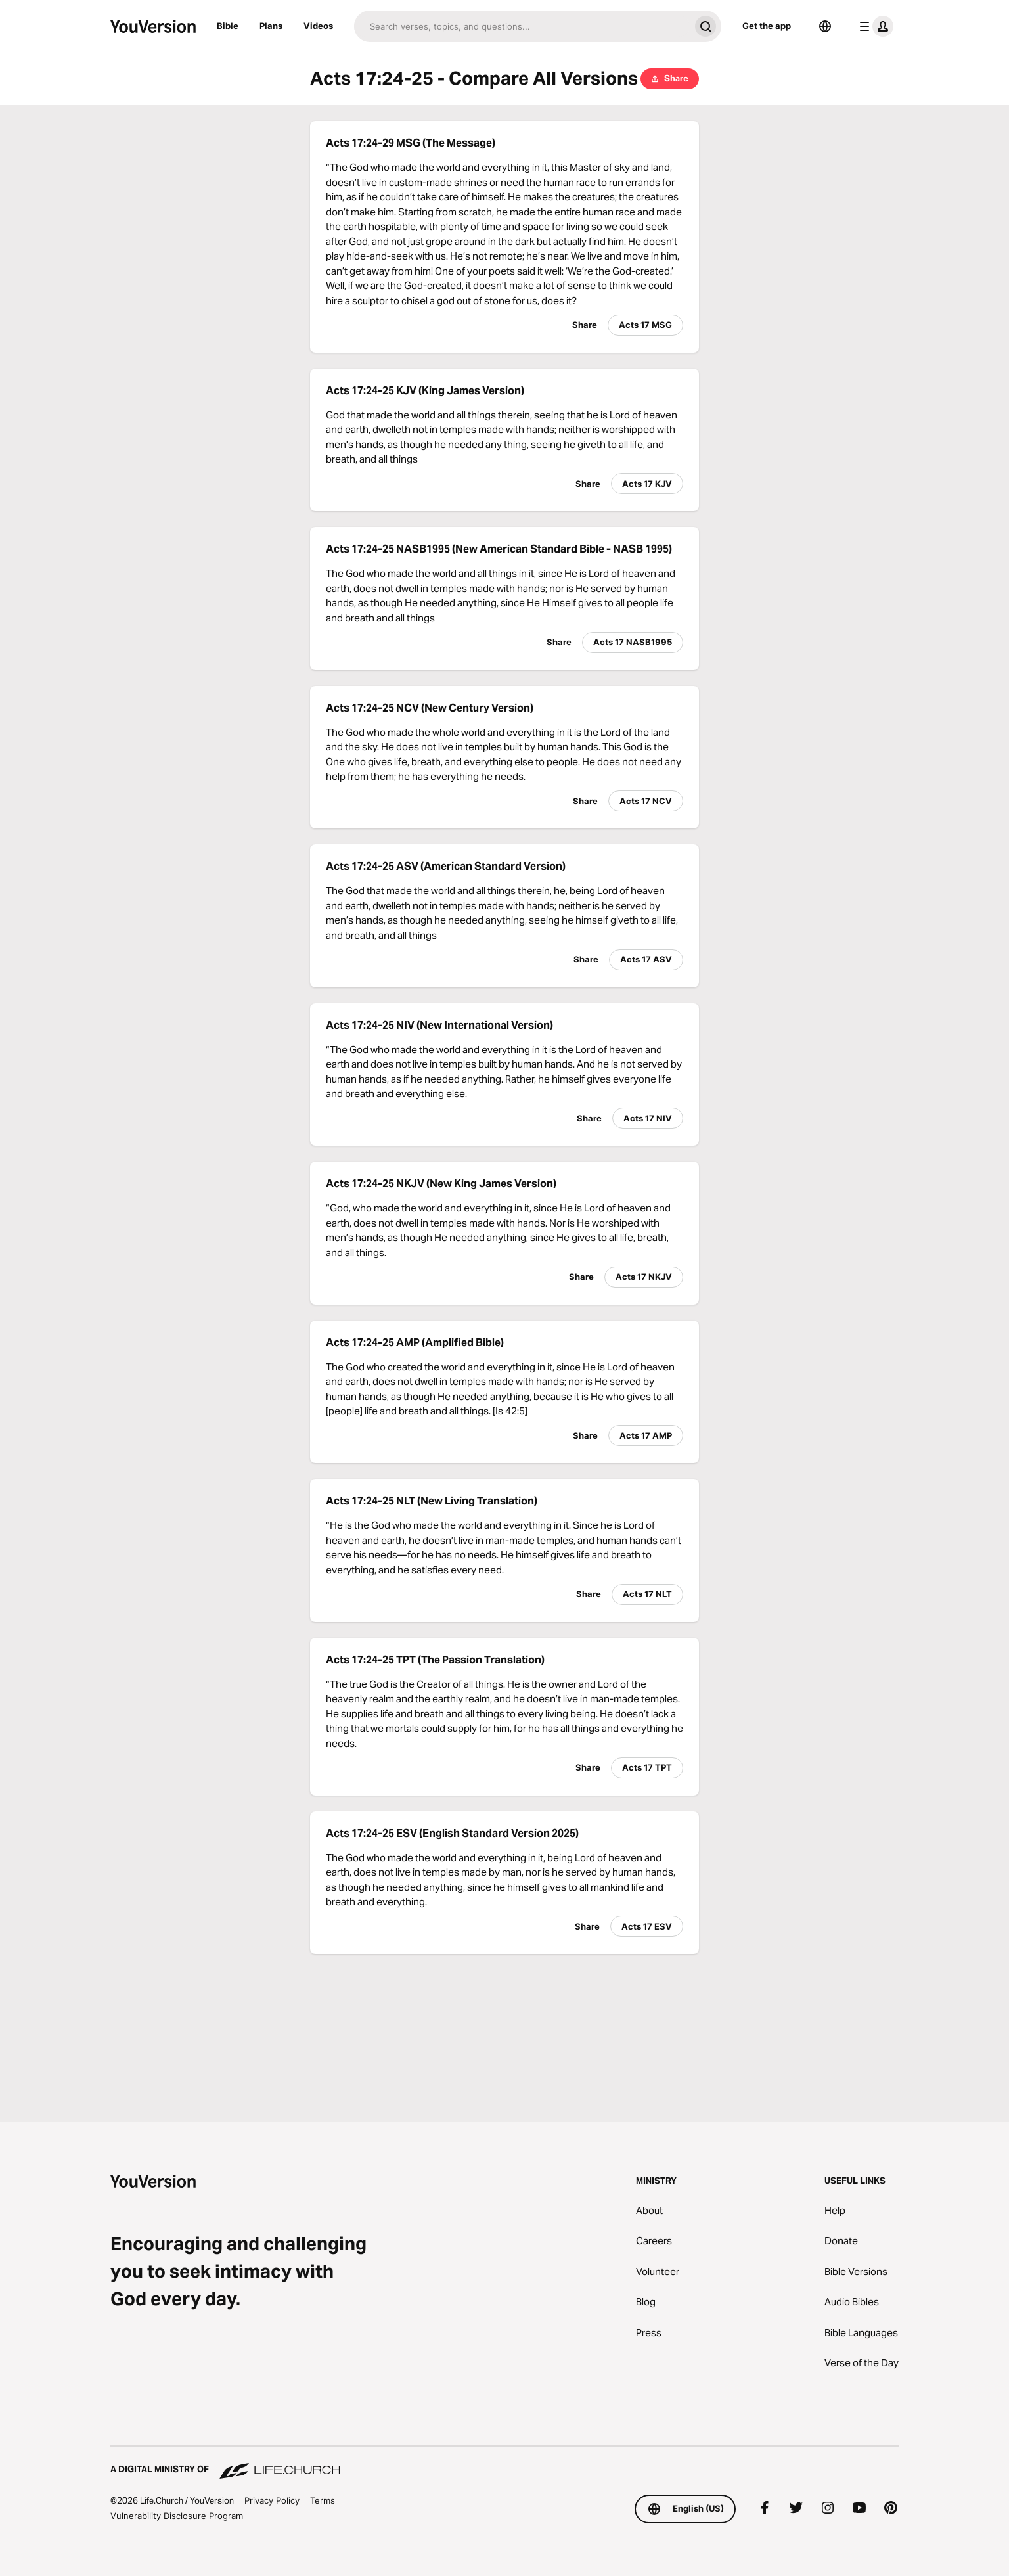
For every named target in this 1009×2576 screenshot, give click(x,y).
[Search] (522, 26)
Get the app (766, 25)
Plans (270, 25)
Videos (318, 25)
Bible (227, 25)
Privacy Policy (272, 2500)
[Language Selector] (825, 26)
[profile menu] (874, 26)
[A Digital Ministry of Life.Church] (504, 2463)
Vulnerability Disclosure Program (176, 2515)
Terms (322, 2500)
